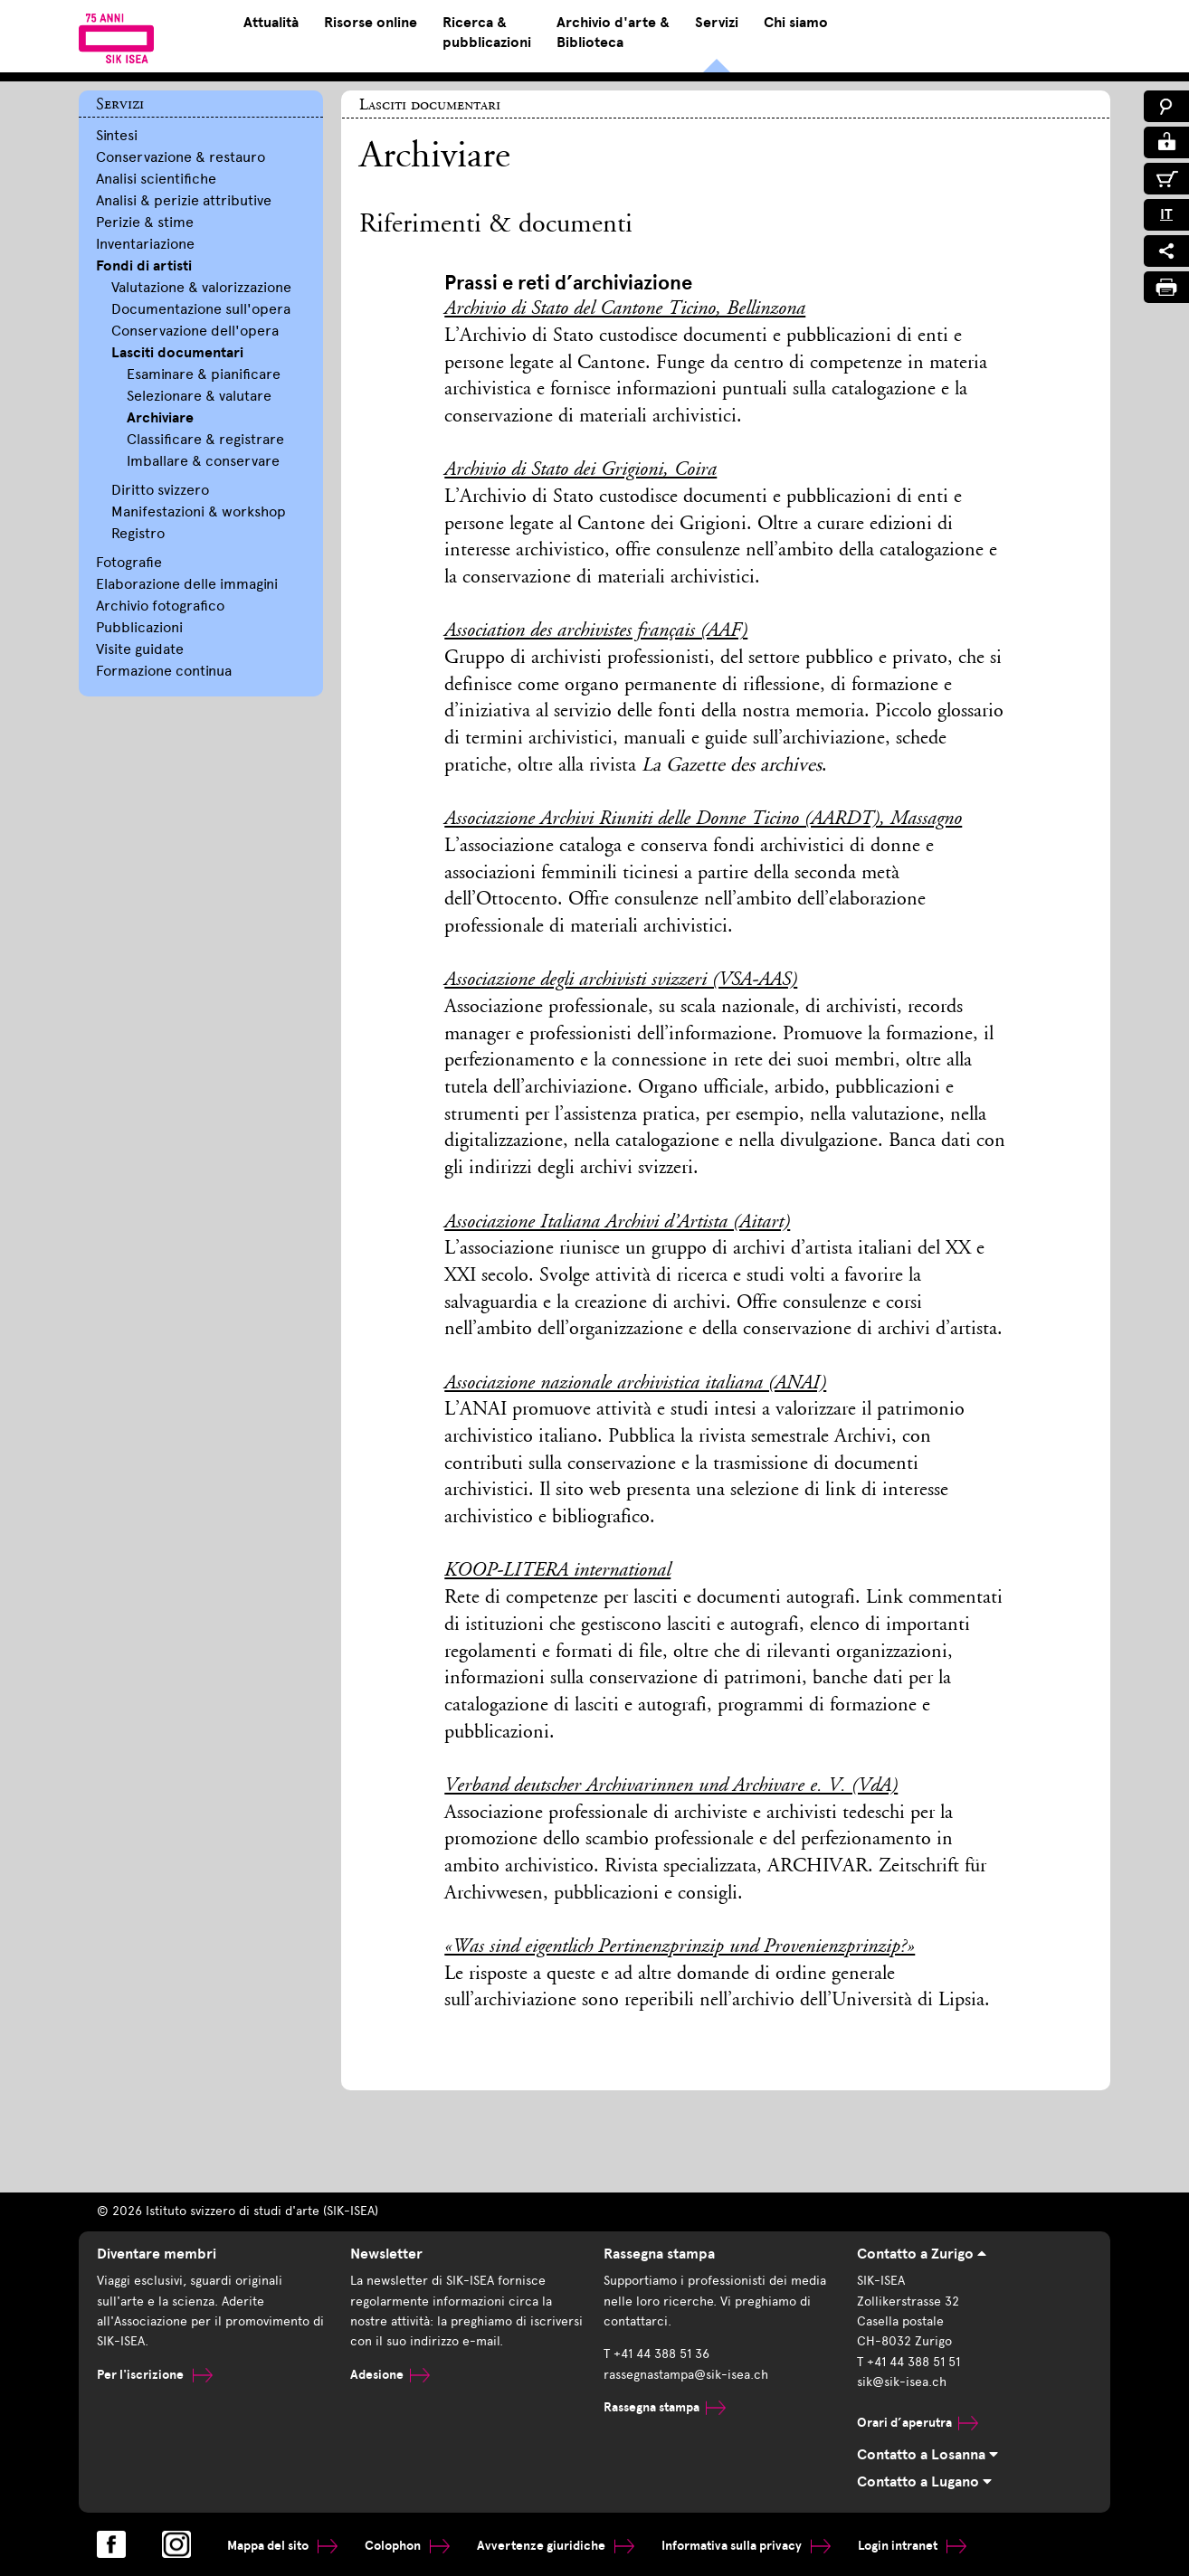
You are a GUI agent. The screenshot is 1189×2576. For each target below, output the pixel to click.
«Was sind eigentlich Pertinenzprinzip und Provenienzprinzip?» (679, 1947)
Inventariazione (145, 243)
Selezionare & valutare (199, 395)
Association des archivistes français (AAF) (595, 631)
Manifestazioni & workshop (198, 511)
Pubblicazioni (139, 627)
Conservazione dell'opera (195, 330)
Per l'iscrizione (155, 2374)
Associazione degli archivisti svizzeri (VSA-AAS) (620, 980)
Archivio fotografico (160, 605)
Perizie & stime (145, 222)
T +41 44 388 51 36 (656, 2354)
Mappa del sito (282, 2545)
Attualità (271, 23)
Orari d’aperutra (917, 2422)
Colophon (407, 2545)
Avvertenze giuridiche (555, 2545)
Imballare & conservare (203, 460)
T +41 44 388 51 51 (908, 2362)
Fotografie (129, 562)
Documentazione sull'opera (200, 308)
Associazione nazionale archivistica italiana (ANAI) (635, 1384)
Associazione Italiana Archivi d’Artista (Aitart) (617, 1223)
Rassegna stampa (665, 2407)
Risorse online (370, 23)
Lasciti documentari (177, 353)
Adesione (390, 2374)
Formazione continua (164, 670)
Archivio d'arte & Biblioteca (613, 33)
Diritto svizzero (160, 489)
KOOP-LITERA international (557, 1571)
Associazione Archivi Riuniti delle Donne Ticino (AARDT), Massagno (703, 819)
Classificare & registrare (205, 439)
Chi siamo (796, 23)
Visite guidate (140, 649)
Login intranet (912, 2545)
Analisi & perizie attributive (183, 200)
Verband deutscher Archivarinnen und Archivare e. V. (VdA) (671, 1786)
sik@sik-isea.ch (901, 2382)
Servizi (716, 23)
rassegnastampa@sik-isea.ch (686, 2374)
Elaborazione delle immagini (187, 583)
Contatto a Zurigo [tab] (921, 2254)
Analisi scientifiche (156, 178)
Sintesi (117, 135)
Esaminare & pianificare (204, 374)
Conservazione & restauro (180, 157)
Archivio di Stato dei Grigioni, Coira (580, 470)
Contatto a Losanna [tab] (927, 2455)
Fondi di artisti (144, 266)
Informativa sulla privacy (746, 2545)
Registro (138, 533)
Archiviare (160, 418)
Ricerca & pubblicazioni (486, 33)
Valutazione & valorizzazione (201, 287)
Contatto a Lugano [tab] (924, 2482)
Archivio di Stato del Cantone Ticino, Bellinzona (624, 309)
